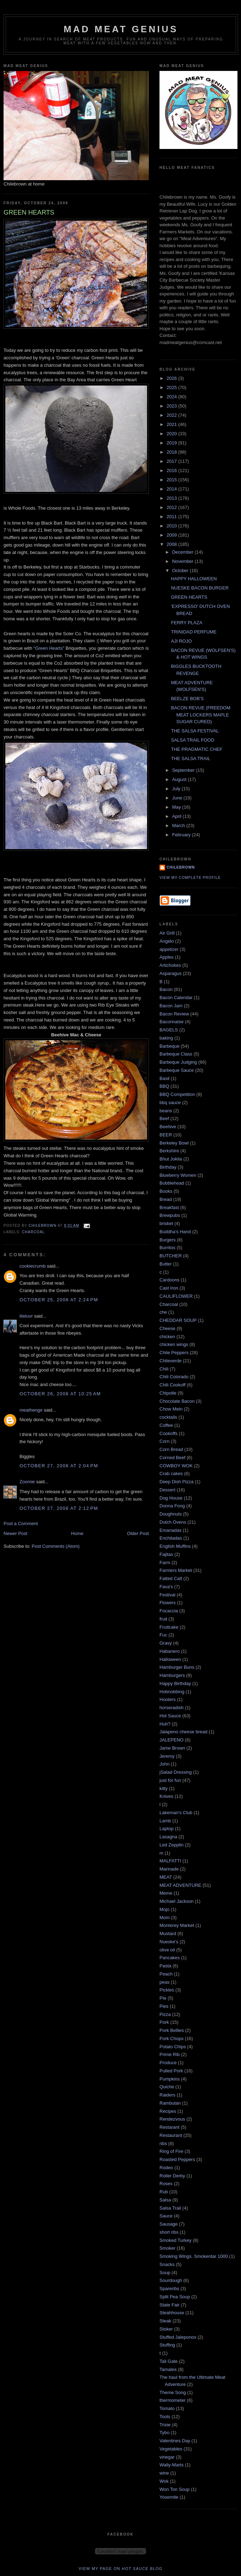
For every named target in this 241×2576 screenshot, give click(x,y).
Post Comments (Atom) (56, 1546)
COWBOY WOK (176, 1465)
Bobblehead (171, 1183)
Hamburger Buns (176, 1667)
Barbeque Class (175, 1054)
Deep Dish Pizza (176, 1481)
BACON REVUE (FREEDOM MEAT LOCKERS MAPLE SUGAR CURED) (200, 714)
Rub (163, 2191)
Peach (166, 1974)
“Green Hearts (48, 648)
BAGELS (168, 1029)
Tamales (167, 2369)
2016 (172, 470)
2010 (172, 525)
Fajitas (166, 1554)
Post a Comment (21, 1523)
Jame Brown (172, 1748)
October (181, 570)
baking (166, 1038)
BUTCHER (170, 1255)
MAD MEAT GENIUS (120, 29)
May (177, 807)
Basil (164, 1078)
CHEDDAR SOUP (178, 1320)
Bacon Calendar (175, 997)
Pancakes (169, 1957)
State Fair (169, 2305)
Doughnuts (170, 1514)
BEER (165, 1134)
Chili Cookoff (172, 1384)
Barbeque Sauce (176, 1070)
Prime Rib (169, 2054)
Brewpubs (169, 1215)
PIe (163, 1998)
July (177, 788)
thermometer (172, 2400)
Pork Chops (171, 2038)
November (183, 561)
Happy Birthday (175, 1683)
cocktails (168, 1417)
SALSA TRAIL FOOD (192, 740)
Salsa (165, 2200)
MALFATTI (170, 1860)
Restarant (169, 2127)
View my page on (121, 2568)
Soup (164, 2272)
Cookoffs (168, 1433)
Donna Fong (172, 1505)
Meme (165, 1893)
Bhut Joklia (170, 1159)
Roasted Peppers (177, 2159)
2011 (172, 516)
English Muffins (175, 1546)
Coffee (166, 1425)
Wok (164, 2481)
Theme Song (172, 2392)
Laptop (166, 1828)
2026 (172, 378)
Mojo (164, 1909)
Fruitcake (168, 1627)
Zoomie (27, 1481)
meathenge (31, 1410)
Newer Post (15, 1533)
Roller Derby (172, 2175)
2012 (172, 507)
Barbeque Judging (178, 1062)
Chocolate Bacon (177, 1401)
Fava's (166, 1586)
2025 (172, 387)
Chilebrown (181, 867)
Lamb (165, 1820)
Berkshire (169, 1150)
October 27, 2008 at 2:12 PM (58, 1508)
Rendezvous (172, 2119)
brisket (166, 1223)
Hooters (167, 1699)
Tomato (167, 2408)
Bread (165, 1199)
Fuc (163, 1635)
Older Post (138, 1533)
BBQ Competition (177, 1094)
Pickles (166, 1990)
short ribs (168, 2232)
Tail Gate (168, 2361)
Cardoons (169, 1280)
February (182, 834)
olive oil (167, 1949)
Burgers (167, 1239)
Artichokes (170, 965)
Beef (164, 1118)
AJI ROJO (181, 641)
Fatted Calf (170, 1578)
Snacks (167, 2264)
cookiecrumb (32, 1266)
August (180, 779)
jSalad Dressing (175, 1772)
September (184, 770)
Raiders (167, 2095)
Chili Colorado (174, 1376)
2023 (172, 406)
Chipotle (167, 1393)
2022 (172, 415)
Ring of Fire (171, 2151)
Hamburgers (172, 1675)
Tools (164, 2416)
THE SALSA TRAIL (190, 758)
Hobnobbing (171, 1691)
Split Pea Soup (174, 2296)
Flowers (167, 1602)
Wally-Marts (171, 2464)
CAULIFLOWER (176, 1296)
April (177, 816)
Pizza (165, 2014)
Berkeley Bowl (174, 1143)
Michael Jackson (176, 1901)
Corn (164, 1441)
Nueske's (168, 1941)
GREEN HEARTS (189, 597)
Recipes (167, 2111)
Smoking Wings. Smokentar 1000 (193, 2256)
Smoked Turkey (175, 2240)
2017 (172, 461)
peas (164, 1982)
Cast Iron (168, 1288)
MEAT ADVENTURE (180, 1885)
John (164, 1764)
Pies (163, 2006)
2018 (172, 452)
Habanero (169, 1651)
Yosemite (168, 2497)
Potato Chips (172, 2046)
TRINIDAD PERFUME (194, 632)
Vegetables (170, 2449)
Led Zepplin (171, 1844)
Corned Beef (172, 1457)
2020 (172, 433)
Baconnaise (171, 1021)
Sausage (168, 2224)
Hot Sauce (170, 1715)
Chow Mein (171, 1409)
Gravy (165, 1643)
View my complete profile (190, 878)
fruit (163, 1619)
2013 (172, 498)
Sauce (166, 2215)
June (178, 798)
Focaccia (168, 1610)
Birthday (167, 1167)
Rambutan (170, 2103)
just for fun (170, 1780)
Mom (164, 1917)
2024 (172, 396)
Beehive (167, 1126)
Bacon (166, 989)
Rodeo (166, 2167)
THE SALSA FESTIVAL (195, 730)
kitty (163, 1788)
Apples (166, 957)
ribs (163, 2143)
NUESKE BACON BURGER (200, 588)
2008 (172, 544)
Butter (165, 1264)
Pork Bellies (171, 2030)
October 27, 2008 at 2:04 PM (58, 1465)
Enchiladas (170, 1538)
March (179, 825)
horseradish (171, 1707)
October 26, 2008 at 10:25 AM (60, 1393)
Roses (166, 2183)
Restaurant (170, 2135)
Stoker (166, 2329)
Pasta (165, 1965)
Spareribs (169, 2288)
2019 (172, 442)
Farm (164, 1562)
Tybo (164, 2432)
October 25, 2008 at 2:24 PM (58, 1299)
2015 (172, 479)
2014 (172, 489)
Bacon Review (174, 1013)
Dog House (171, 1498)
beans (165, 1110)
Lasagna (168, 1836)
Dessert (167, 1489)
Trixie (164, 2424)
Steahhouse (171, 2312)
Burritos (167, 1247)
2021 (172, 424)
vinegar (167, 2457)
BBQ (164, 1086)
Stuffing (167, 2345)
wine (164, 2473)
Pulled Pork (171, 2070)
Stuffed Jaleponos (177, 2337)
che (163, 1312)
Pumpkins (169, 2079)
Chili (163, 1369)
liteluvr (26, 1316)
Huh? (164, 1724)
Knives (166, 1796)
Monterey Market (176, 1925)
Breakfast (169, 1207)
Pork (164, 2022)
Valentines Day (174, 2440)
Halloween (170, 1659)
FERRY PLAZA (186, 622)
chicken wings (173, 1344)
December (183, 552)
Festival (167, 1594)
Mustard (167, 1933)
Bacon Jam (171, 1005)
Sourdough (170, 2280)
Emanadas (170, 1530)
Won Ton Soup (174, 2489)
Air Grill (167, 933)
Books (165, 1191)
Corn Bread (171, 1449)
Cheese (167, 1328)
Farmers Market (175, 1570)
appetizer (168, 949)
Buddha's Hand (175, 1231)
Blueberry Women (177, 1175)
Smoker (167, 2248)
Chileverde (170, 1360)
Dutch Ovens (172, 1522)
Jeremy (167, 1756)
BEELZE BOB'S (187, 698)
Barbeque (169, 1046)
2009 (172, 535)
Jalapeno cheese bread (183, 1731)
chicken (167, 1336)
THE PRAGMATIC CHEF (196, 749)
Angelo (166, 941)
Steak (165, 2320)
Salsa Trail (170, 2208)
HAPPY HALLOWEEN (194, 578)
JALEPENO (171, 1740)
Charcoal (33, 1232)
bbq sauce (170, 1102)
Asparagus (170, 973)
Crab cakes (171, 1473)
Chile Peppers (174, 1352)
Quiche (166, 2086)
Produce (167, 2062)
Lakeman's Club (175, 1812)
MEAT (165, 1877)
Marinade (169, 1869)
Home (77, 1533)
